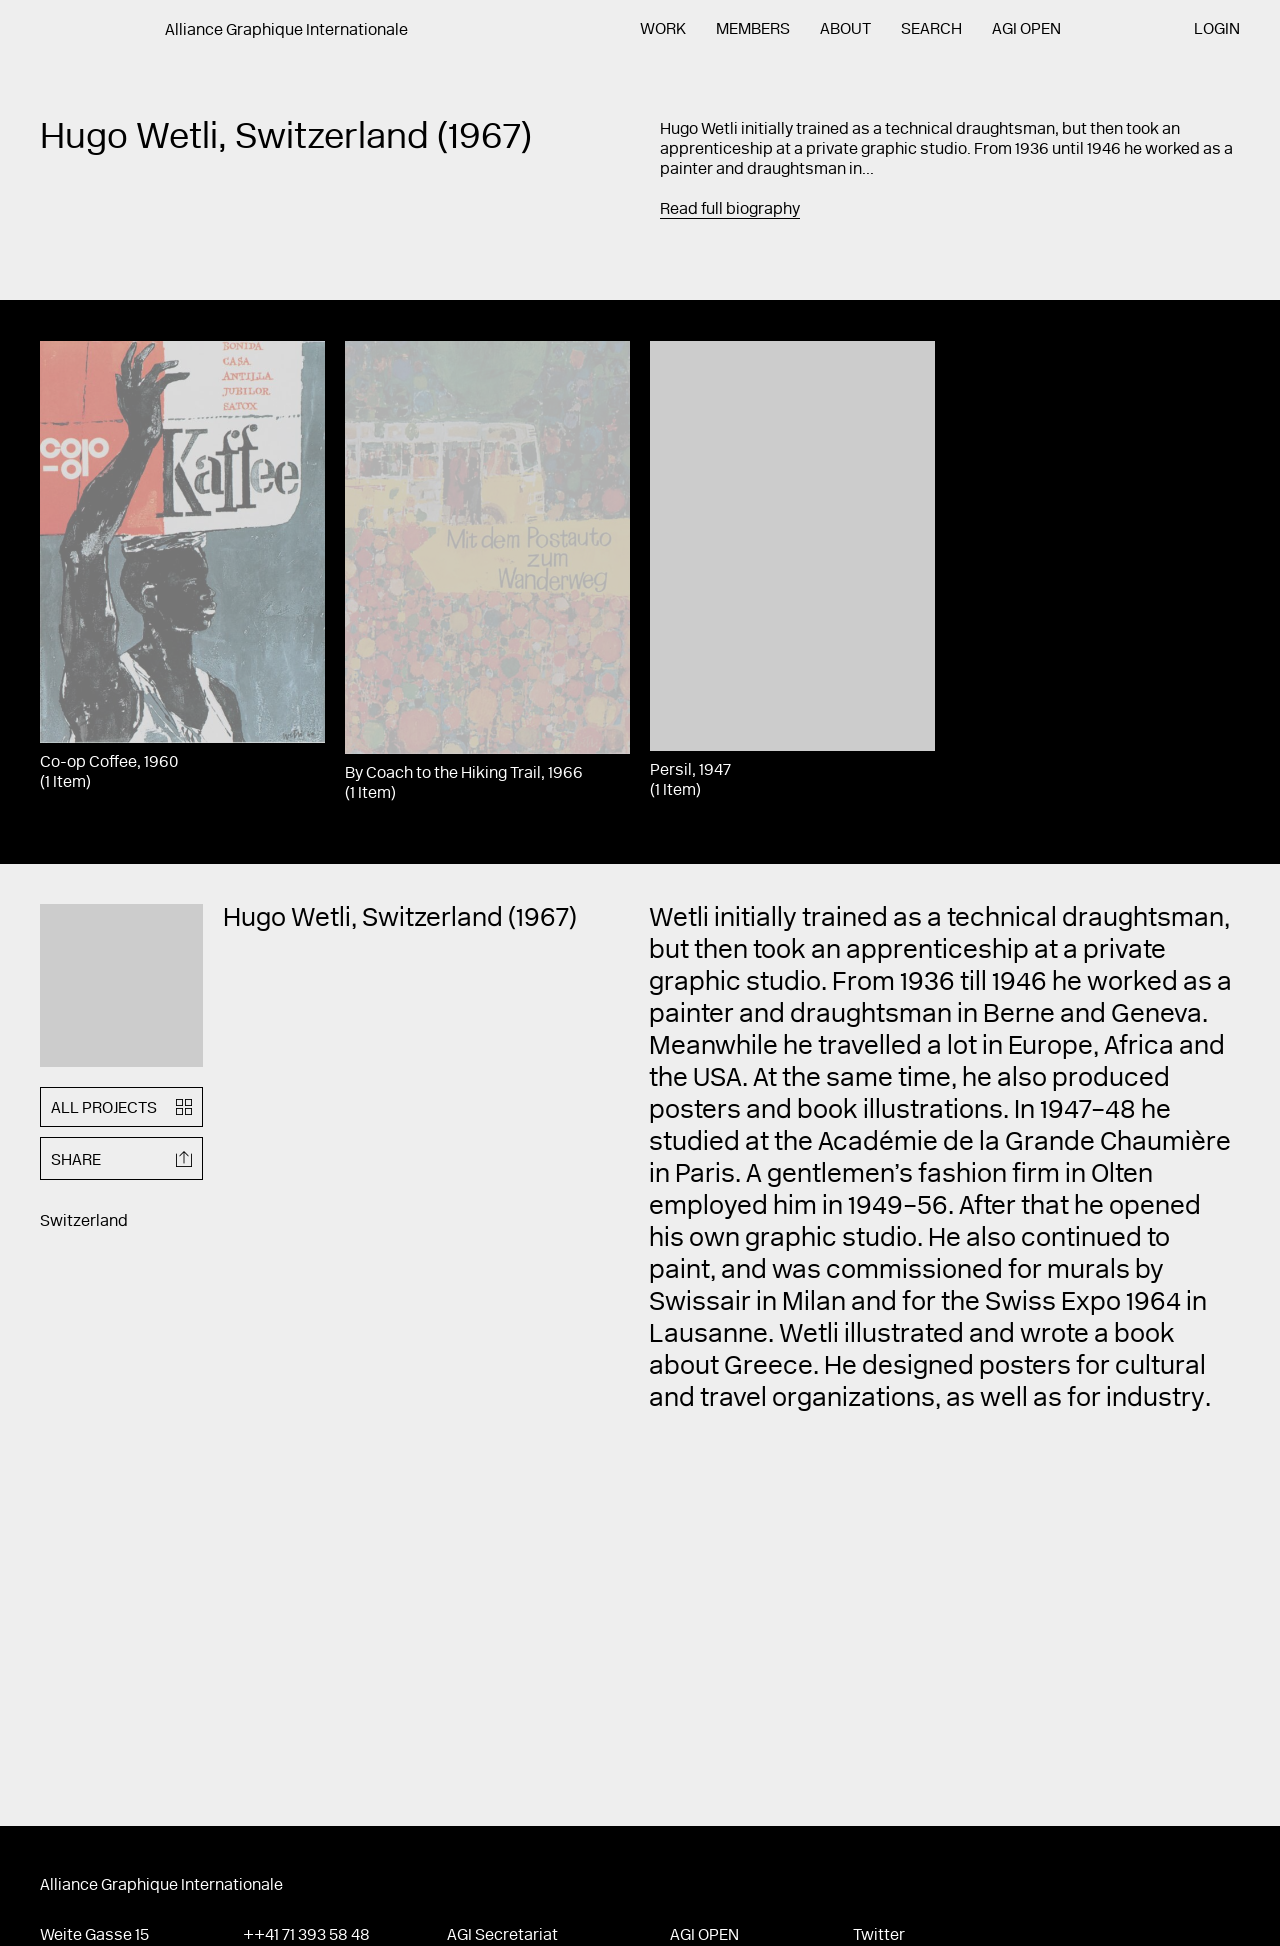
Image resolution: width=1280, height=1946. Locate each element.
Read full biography (730, 210)
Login (1217, 30)
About (845, 30)
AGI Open (1026, 30)
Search (931, 30)
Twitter (879, 1936)
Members (753, 30)
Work (663, 30)
